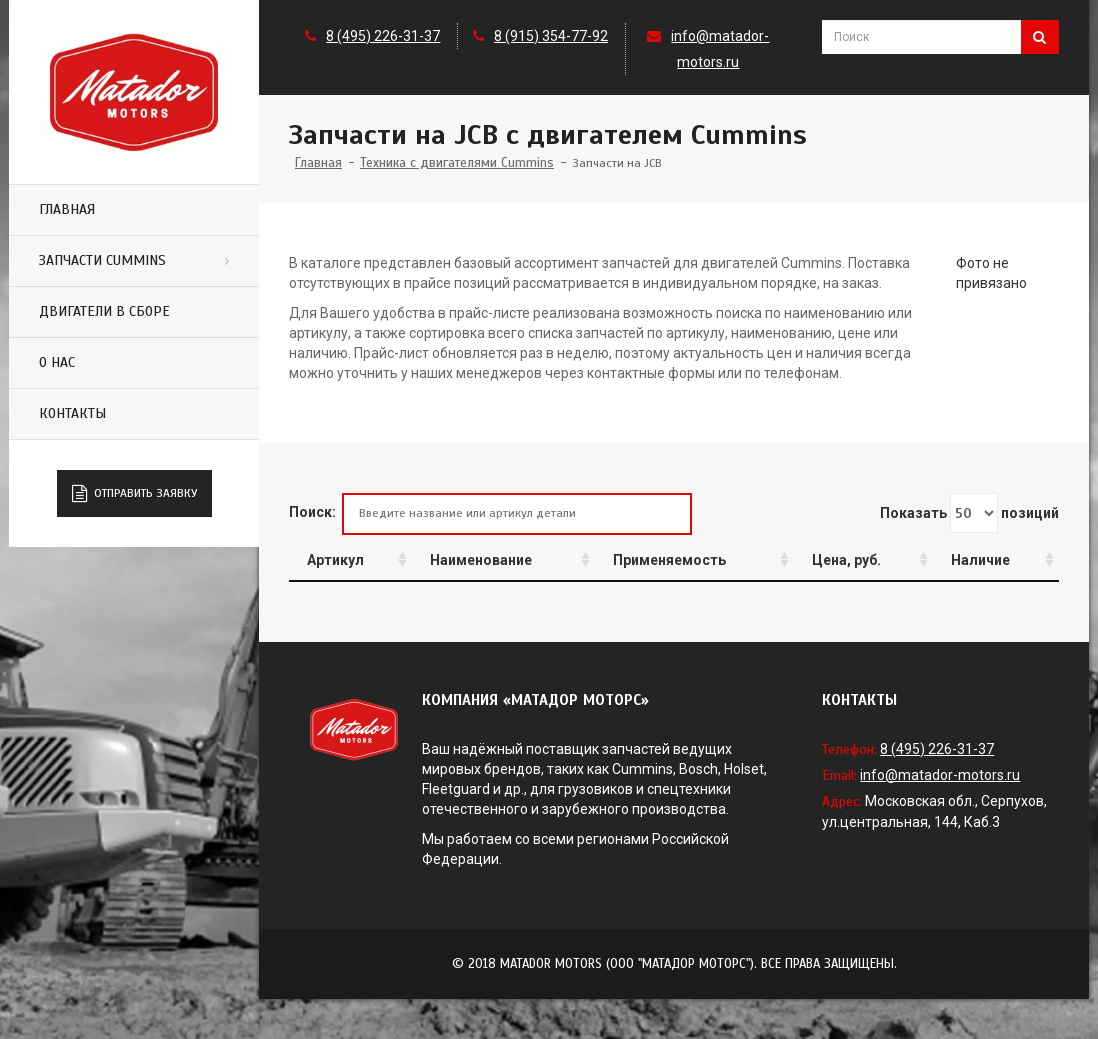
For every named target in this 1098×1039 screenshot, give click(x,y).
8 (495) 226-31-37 (383, 36)
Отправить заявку (134, 494)
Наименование (481, 560)
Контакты (72, 413)
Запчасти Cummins (102, 260)
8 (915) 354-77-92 (551, 36)
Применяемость (669, 560)
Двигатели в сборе (104, 311)
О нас (57, 362)
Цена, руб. (846, 560)
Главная (67, 209)
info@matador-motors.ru (940, 775)
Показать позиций (969, 513)
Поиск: (490, 513)
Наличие (980, 560)
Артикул (335, 560)
